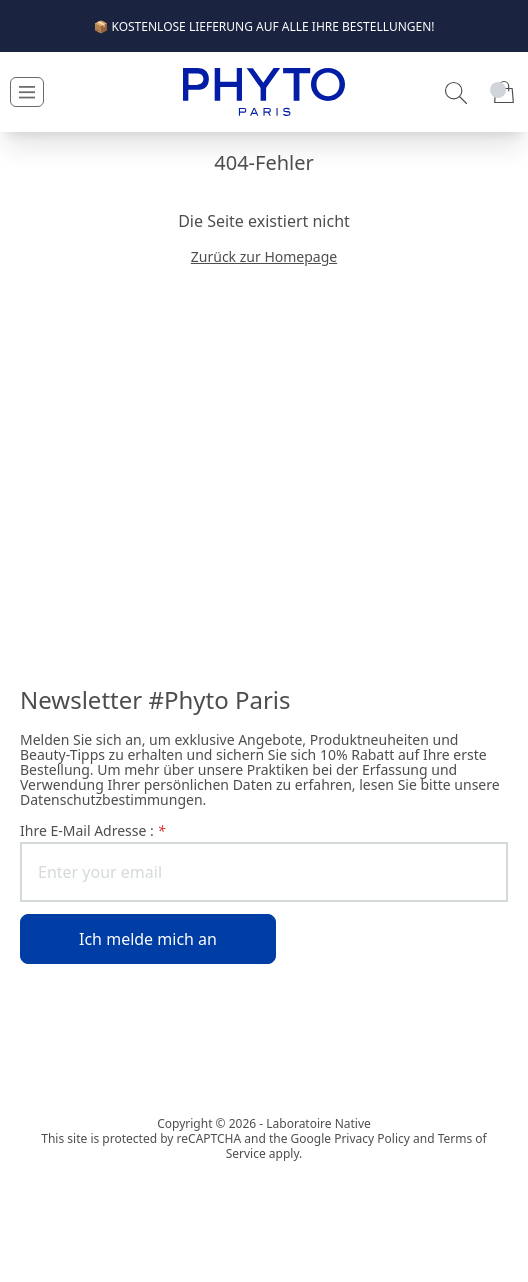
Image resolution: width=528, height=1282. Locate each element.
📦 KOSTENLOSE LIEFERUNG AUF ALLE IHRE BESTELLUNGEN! (263, 26)
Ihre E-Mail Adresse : (92, 830)
